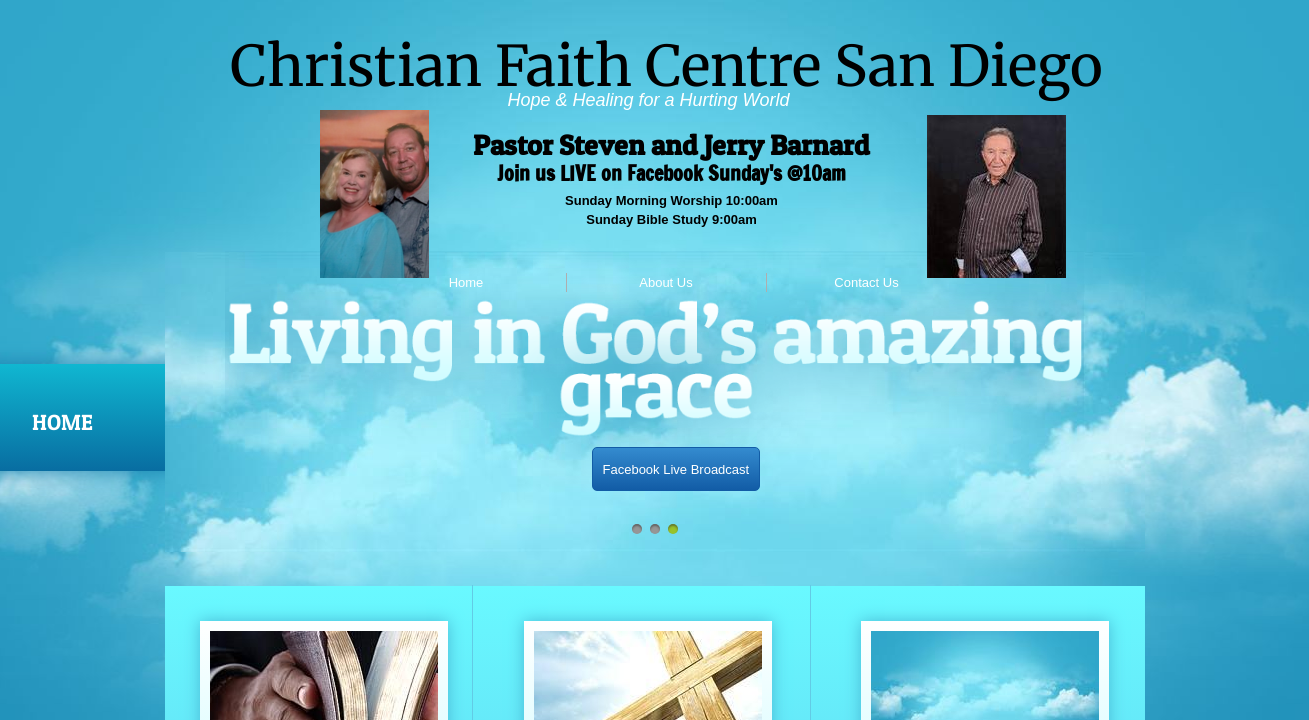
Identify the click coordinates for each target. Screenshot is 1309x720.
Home (466, 282)
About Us (665, 282)
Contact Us (866, 282)
